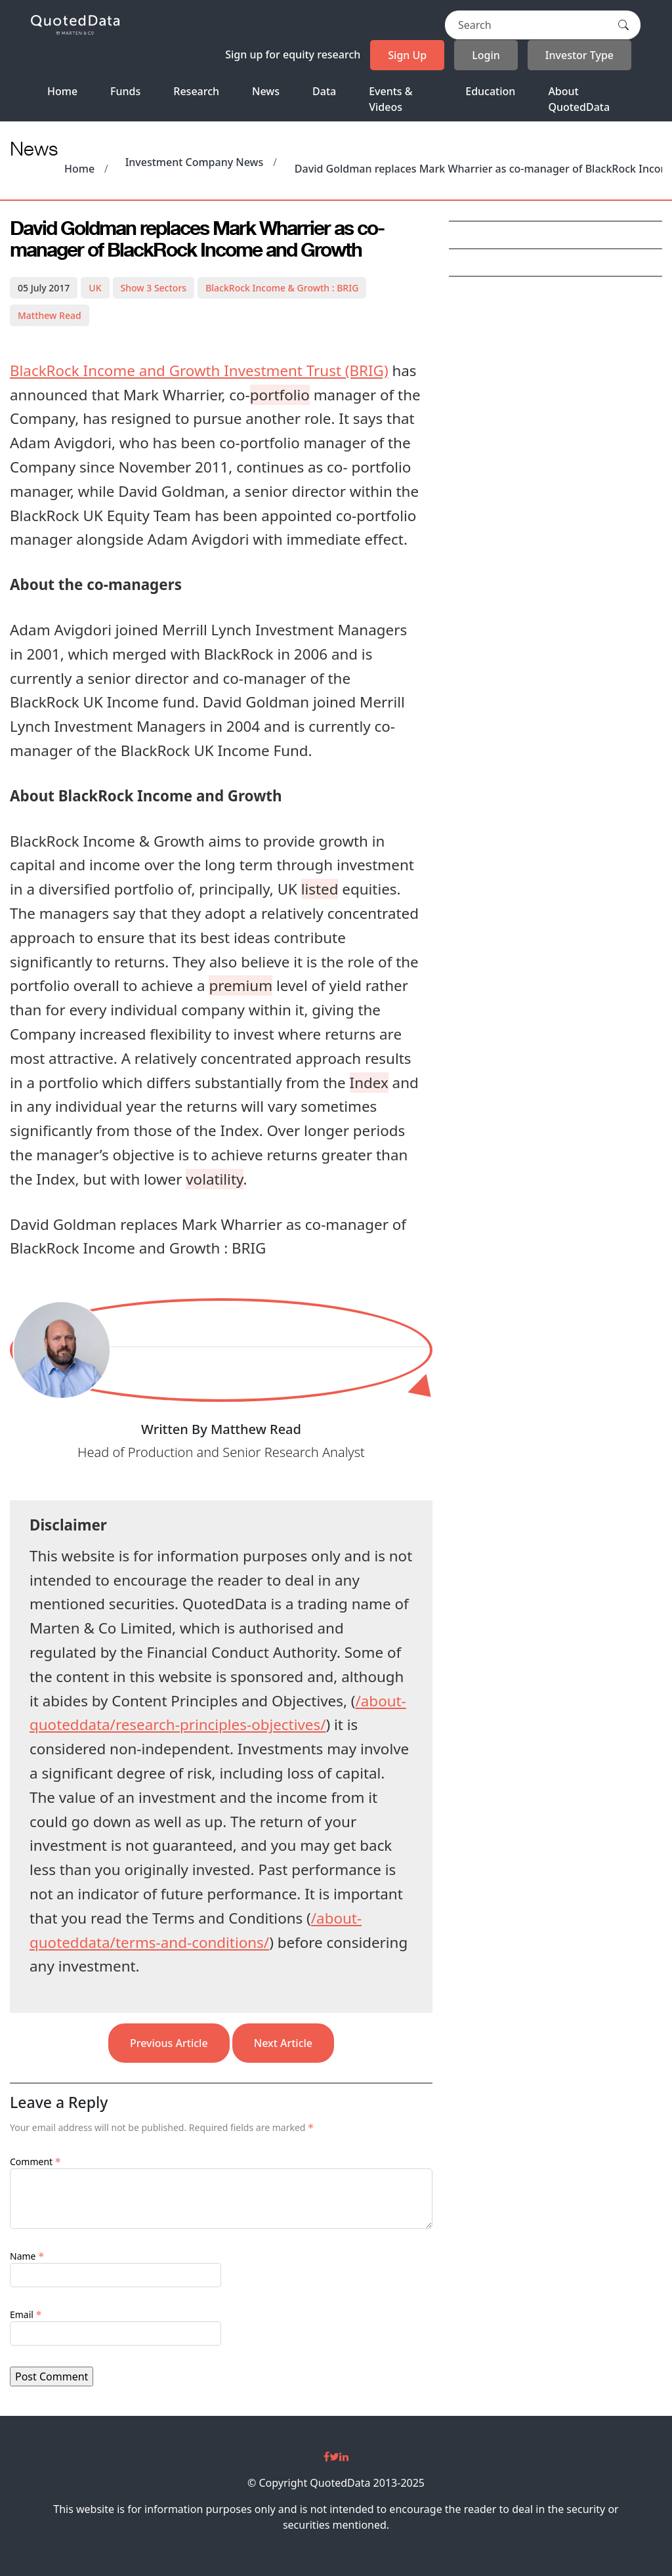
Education (490, 91)
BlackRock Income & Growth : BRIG (281, 288)
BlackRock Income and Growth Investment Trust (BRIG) (199, 370)
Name (27, 2256)
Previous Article (169, 2043)
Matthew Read (49, 315)
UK (95, 288)
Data (324, 91)
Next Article (283, 2043)
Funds (125, 91)
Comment (35, 2161)
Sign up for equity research (292, 54)
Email (26, 2314)
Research (196, 91)
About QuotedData (579, 99)
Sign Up (407, 55)
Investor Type (579, 55)
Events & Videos (390, 99)
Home (62, 91)
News (266, 91)
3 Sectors (154, 288)
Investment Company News (194, 162)
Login (486, 55)
